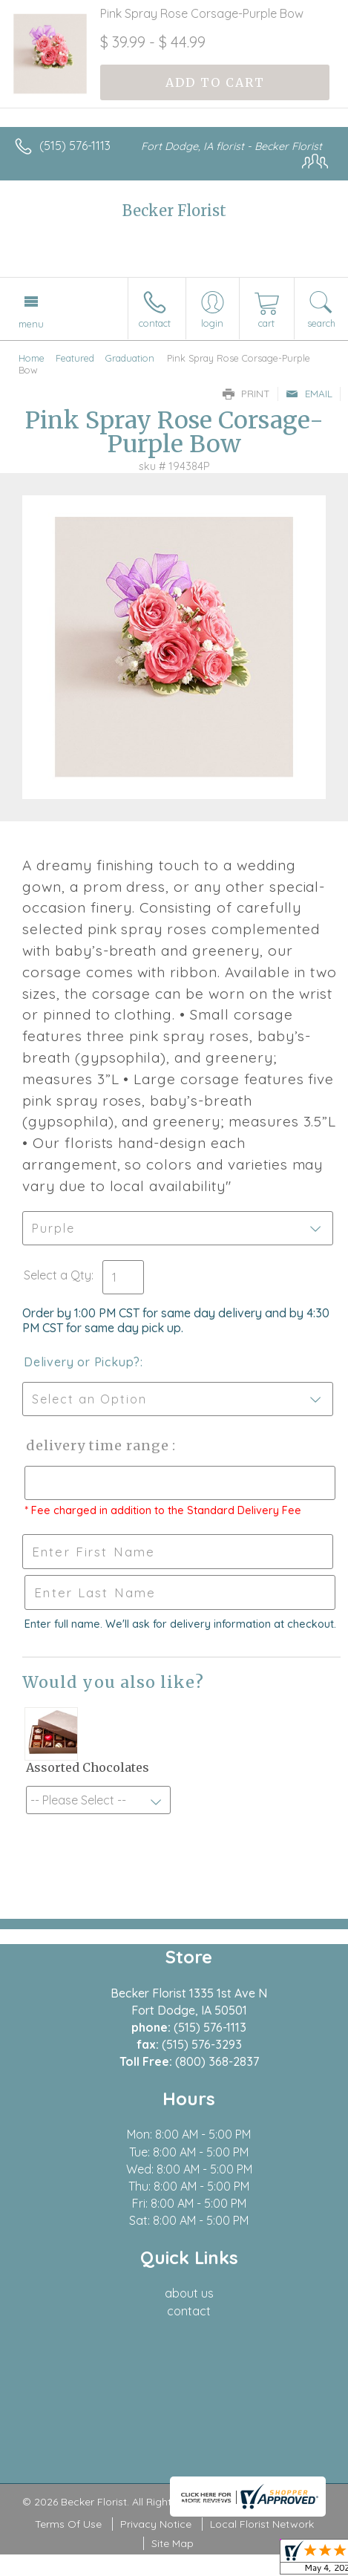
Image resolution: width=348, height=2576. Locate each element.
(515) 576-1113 (75, 145)
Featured (75, 358)
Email (309, 393)
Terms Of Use (68, 2524)
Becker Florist (174, 210)
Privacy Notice (155, 2524)
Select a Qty (57, 1275)
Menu (31, 324)
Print (246, 393)
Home (32, 358)
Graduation (129, 358)
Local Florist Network (262, 2524)
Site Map (172, 2543)
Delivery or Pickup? (82, 1361)
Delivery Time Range (97, 1445)
